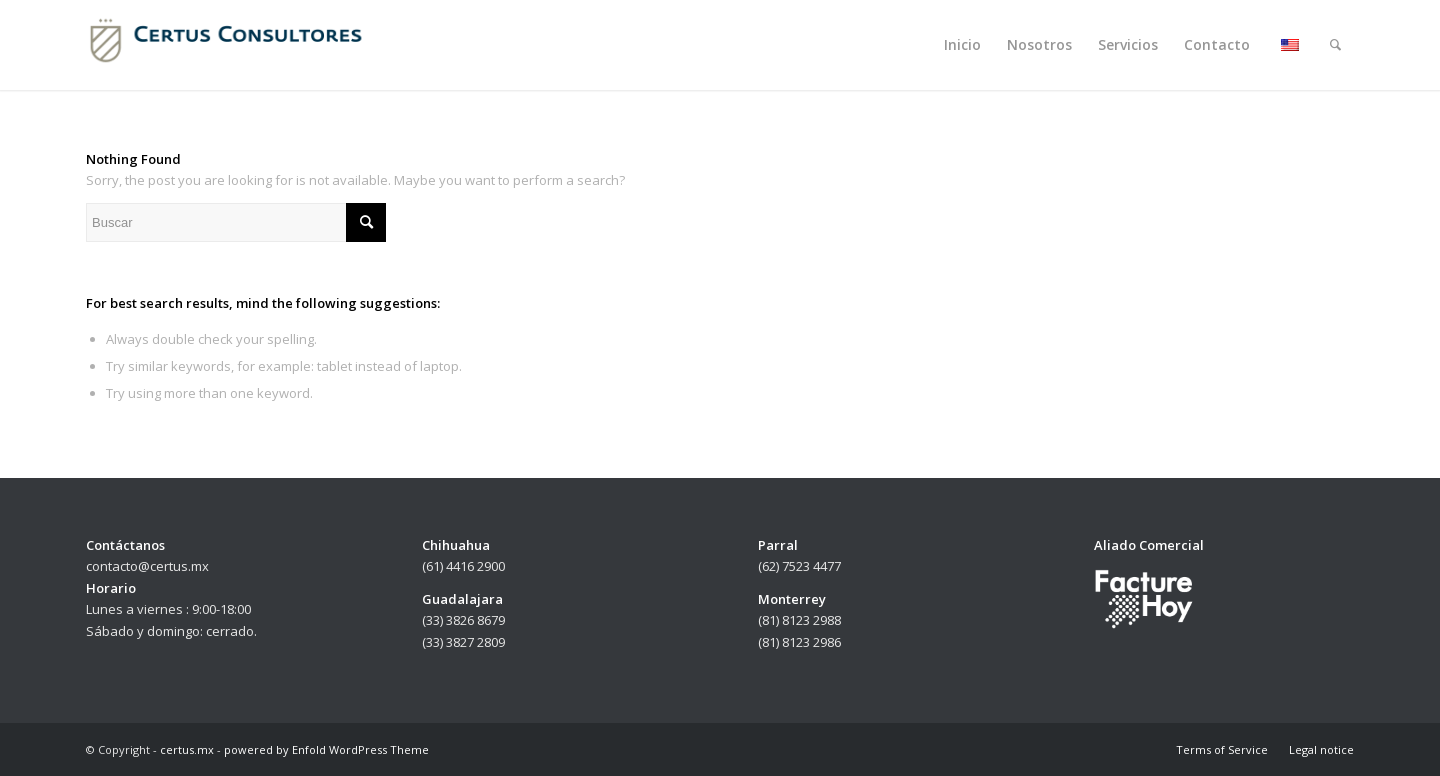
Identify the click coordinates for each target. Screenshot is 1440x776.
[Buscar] (1335, 45)
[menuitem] (962, 45)
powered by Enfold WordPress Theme (326, 749)
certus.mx (187, 749)
